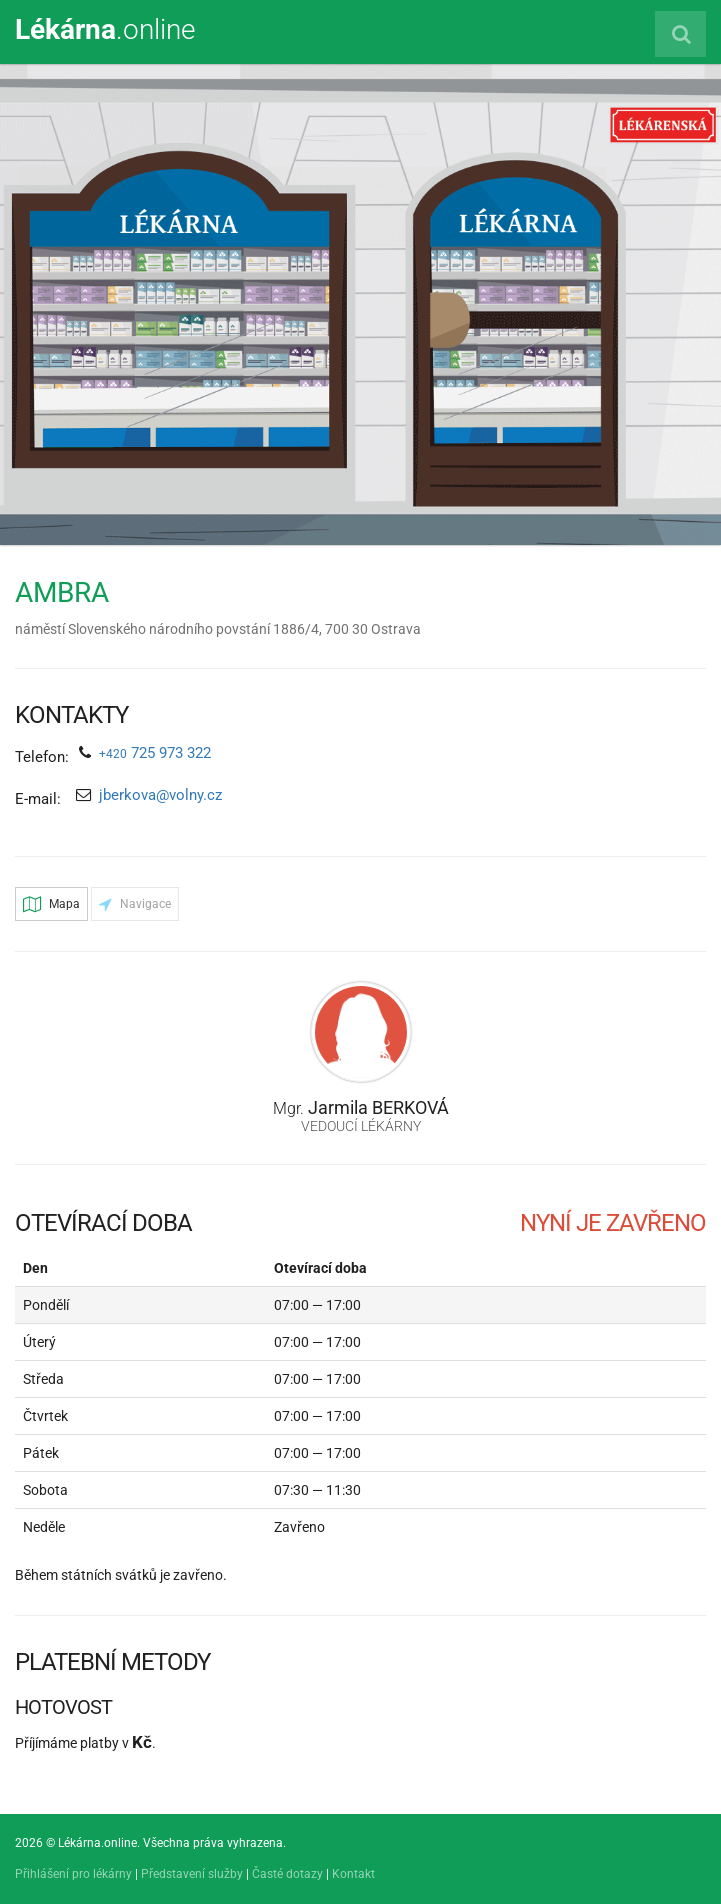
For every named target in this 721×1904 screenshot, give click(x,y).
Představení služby (192, 1874)
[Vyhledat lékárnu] (680, 34)
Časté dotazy (287, 1874)
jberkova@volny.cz (160, 795)
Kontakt (353, 1874)
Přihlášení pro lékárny (73, 1874)
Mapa (51, 904)
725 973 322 (155, 753)
